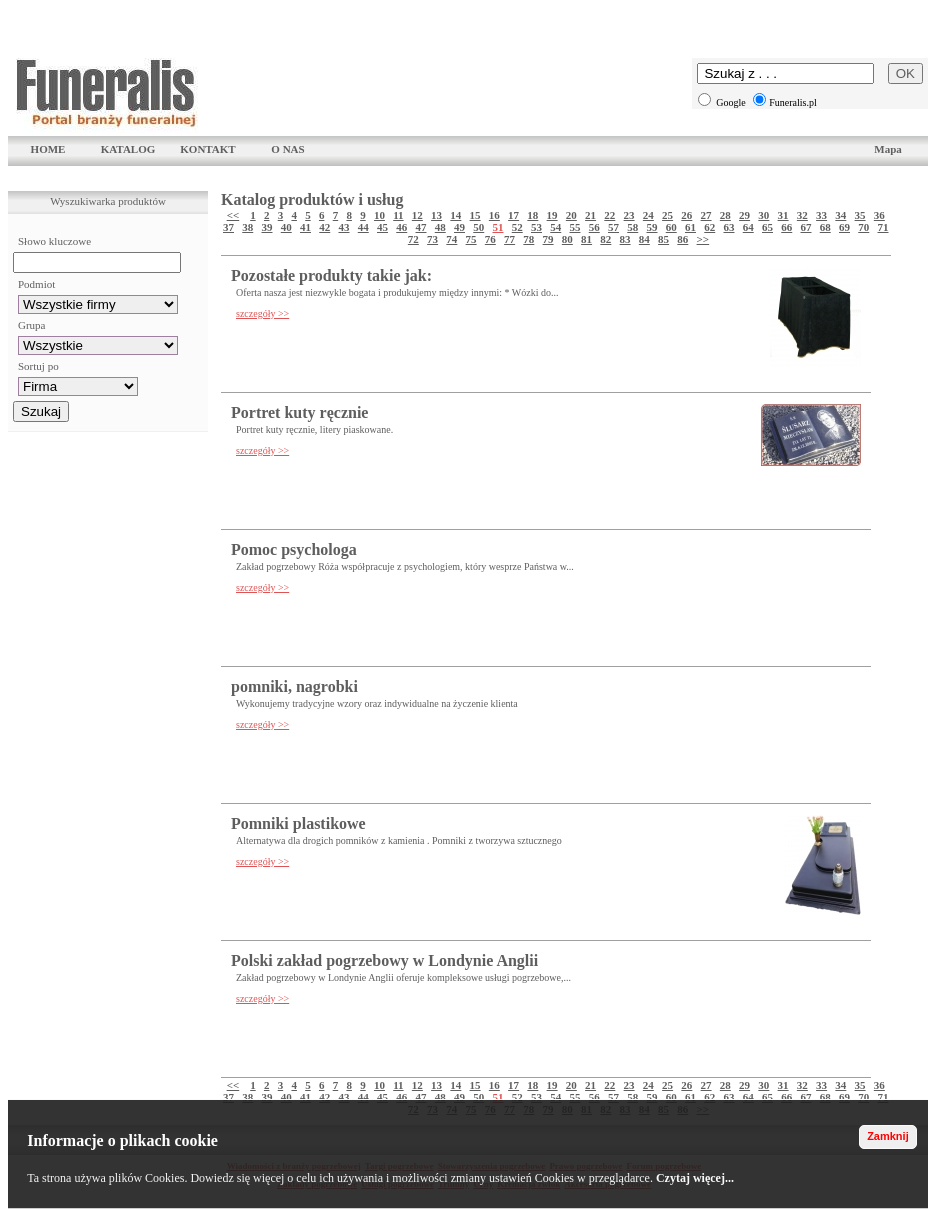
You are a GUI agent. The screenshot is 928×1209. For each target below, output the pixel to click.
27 (706, 215)
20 (571, 215)
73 (432, 239)
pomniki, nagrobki (294, 686)
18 (532, 215)
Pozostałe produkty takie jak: (331, 275)
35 (860, 215)
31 (783, 215)
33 (821, 215)
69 (844, 227)
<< (233, 215)
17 (513, 215)
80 (567, 239)
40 (286, 227)
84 (644, 239)
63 (729, 227)
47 (421, 227)
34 (840, 215)
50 (478, 227)
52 (517, 227)
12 (417, 215)
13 (436, 215)
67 (806, 227)
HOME (48, 149)
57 (613, 227)
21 (590, 215)
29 (744, 215)
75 (471, 239)
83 (625, 239)
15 (475, 215)
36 (879, 215)
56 (594, 227)
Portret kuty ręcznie (299, 412)
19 (552, 215)
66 (786, 227)
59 (652, 227)
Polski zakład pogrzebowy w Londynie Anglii (384, 960)
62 (709, 227)
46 (401, 227)
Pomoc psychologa (294, 549)
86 (682, 239)
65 (767, 227)
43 (344, 227)
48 (440, 227)
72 (413, 239)
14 (455, 215)
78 (528, 239)
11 (398, 215)
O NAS (287, 149)
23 (629, 215)
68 (825, 227)
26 (686, 215)
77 (509, 239)
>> (703, 239)
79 (548, 239)
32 (802, 215)
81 (586, 239)
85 (663, 239)
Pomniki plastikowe (298, 823)
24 (648, 215)
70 (863, 227)
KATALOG (128, 149)
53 (536, 227)
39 (267, 227)
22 (609, 215)
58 (632, 227)
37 (228, 227)
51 (498, 227)
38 (247, 227)
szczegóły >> (262, 313)
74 (451, 239)
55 (575, 227)
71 (883, 227)
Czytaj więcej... (695, 1178)
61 (690, 227)
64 (748, 227)
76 (490, 239)
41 (305, 227)
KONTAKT (207, 149)
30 (763, 215)
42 (324, 227)
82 (605, 239)
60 (671, 227)
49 (459, 227)
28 (725, 215)
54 (555, 227)
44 (363, 227)
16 (494, 215)
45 (382, 227)
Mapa (888, 149)
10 (379, 215)
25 (667, 215)
